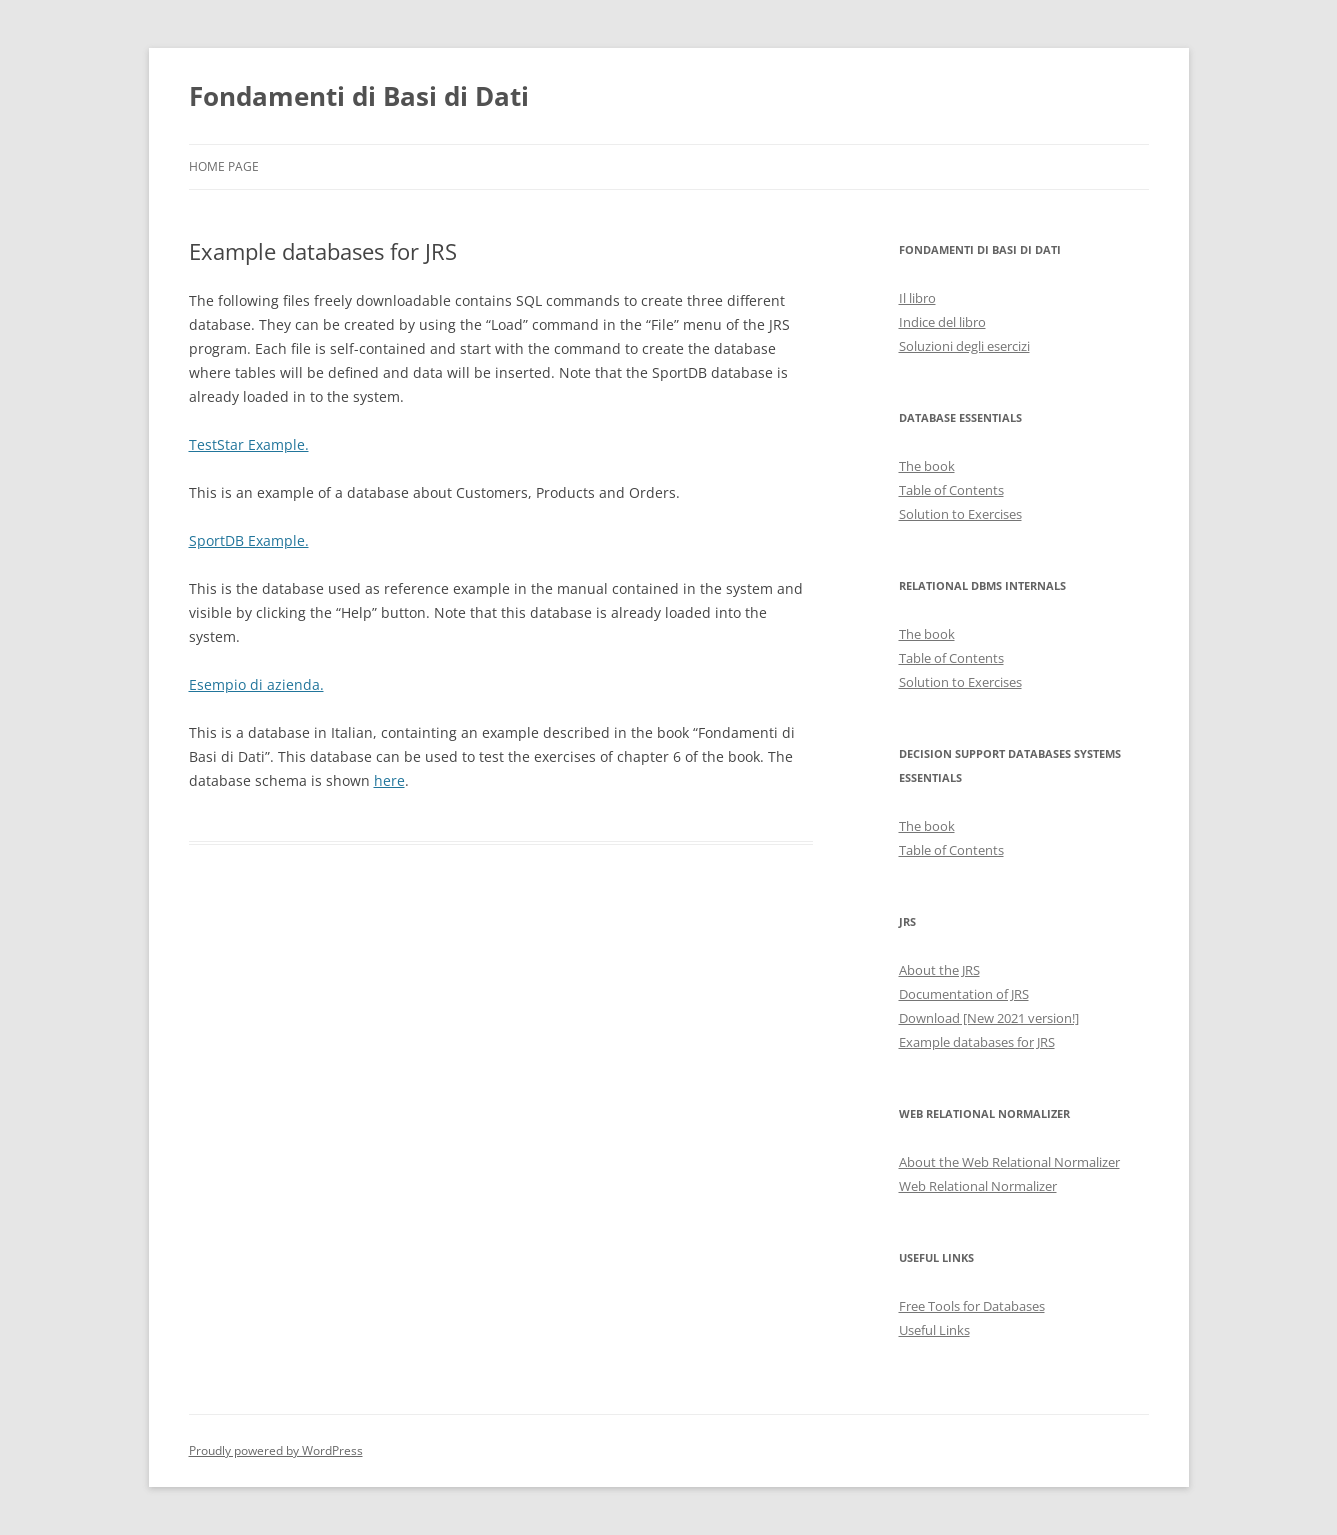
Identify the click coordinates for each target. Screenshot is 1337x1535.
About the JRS (939, 970)
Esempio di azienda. (256, 684)
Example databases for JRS (977, 1042)
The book (927, 466)
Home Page (224, 166)
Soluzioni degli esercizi (964, 346)
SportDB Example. (249, 540)
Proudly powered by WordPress (276, 1450)
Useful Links (934, 1330)
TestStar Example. (249, 444)
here (389, 780)
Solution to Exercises (960, 514)
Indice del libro (942, 322)
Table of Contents (951, 490)
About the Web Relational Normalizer (1009, 1162)
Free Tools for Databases (972, 1306)
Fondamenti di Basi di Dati (359, 96)
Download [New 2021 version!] (989, 1018)
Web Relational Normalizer (978, 1186)
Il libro (917, 298)
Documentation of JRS (964, 994)
